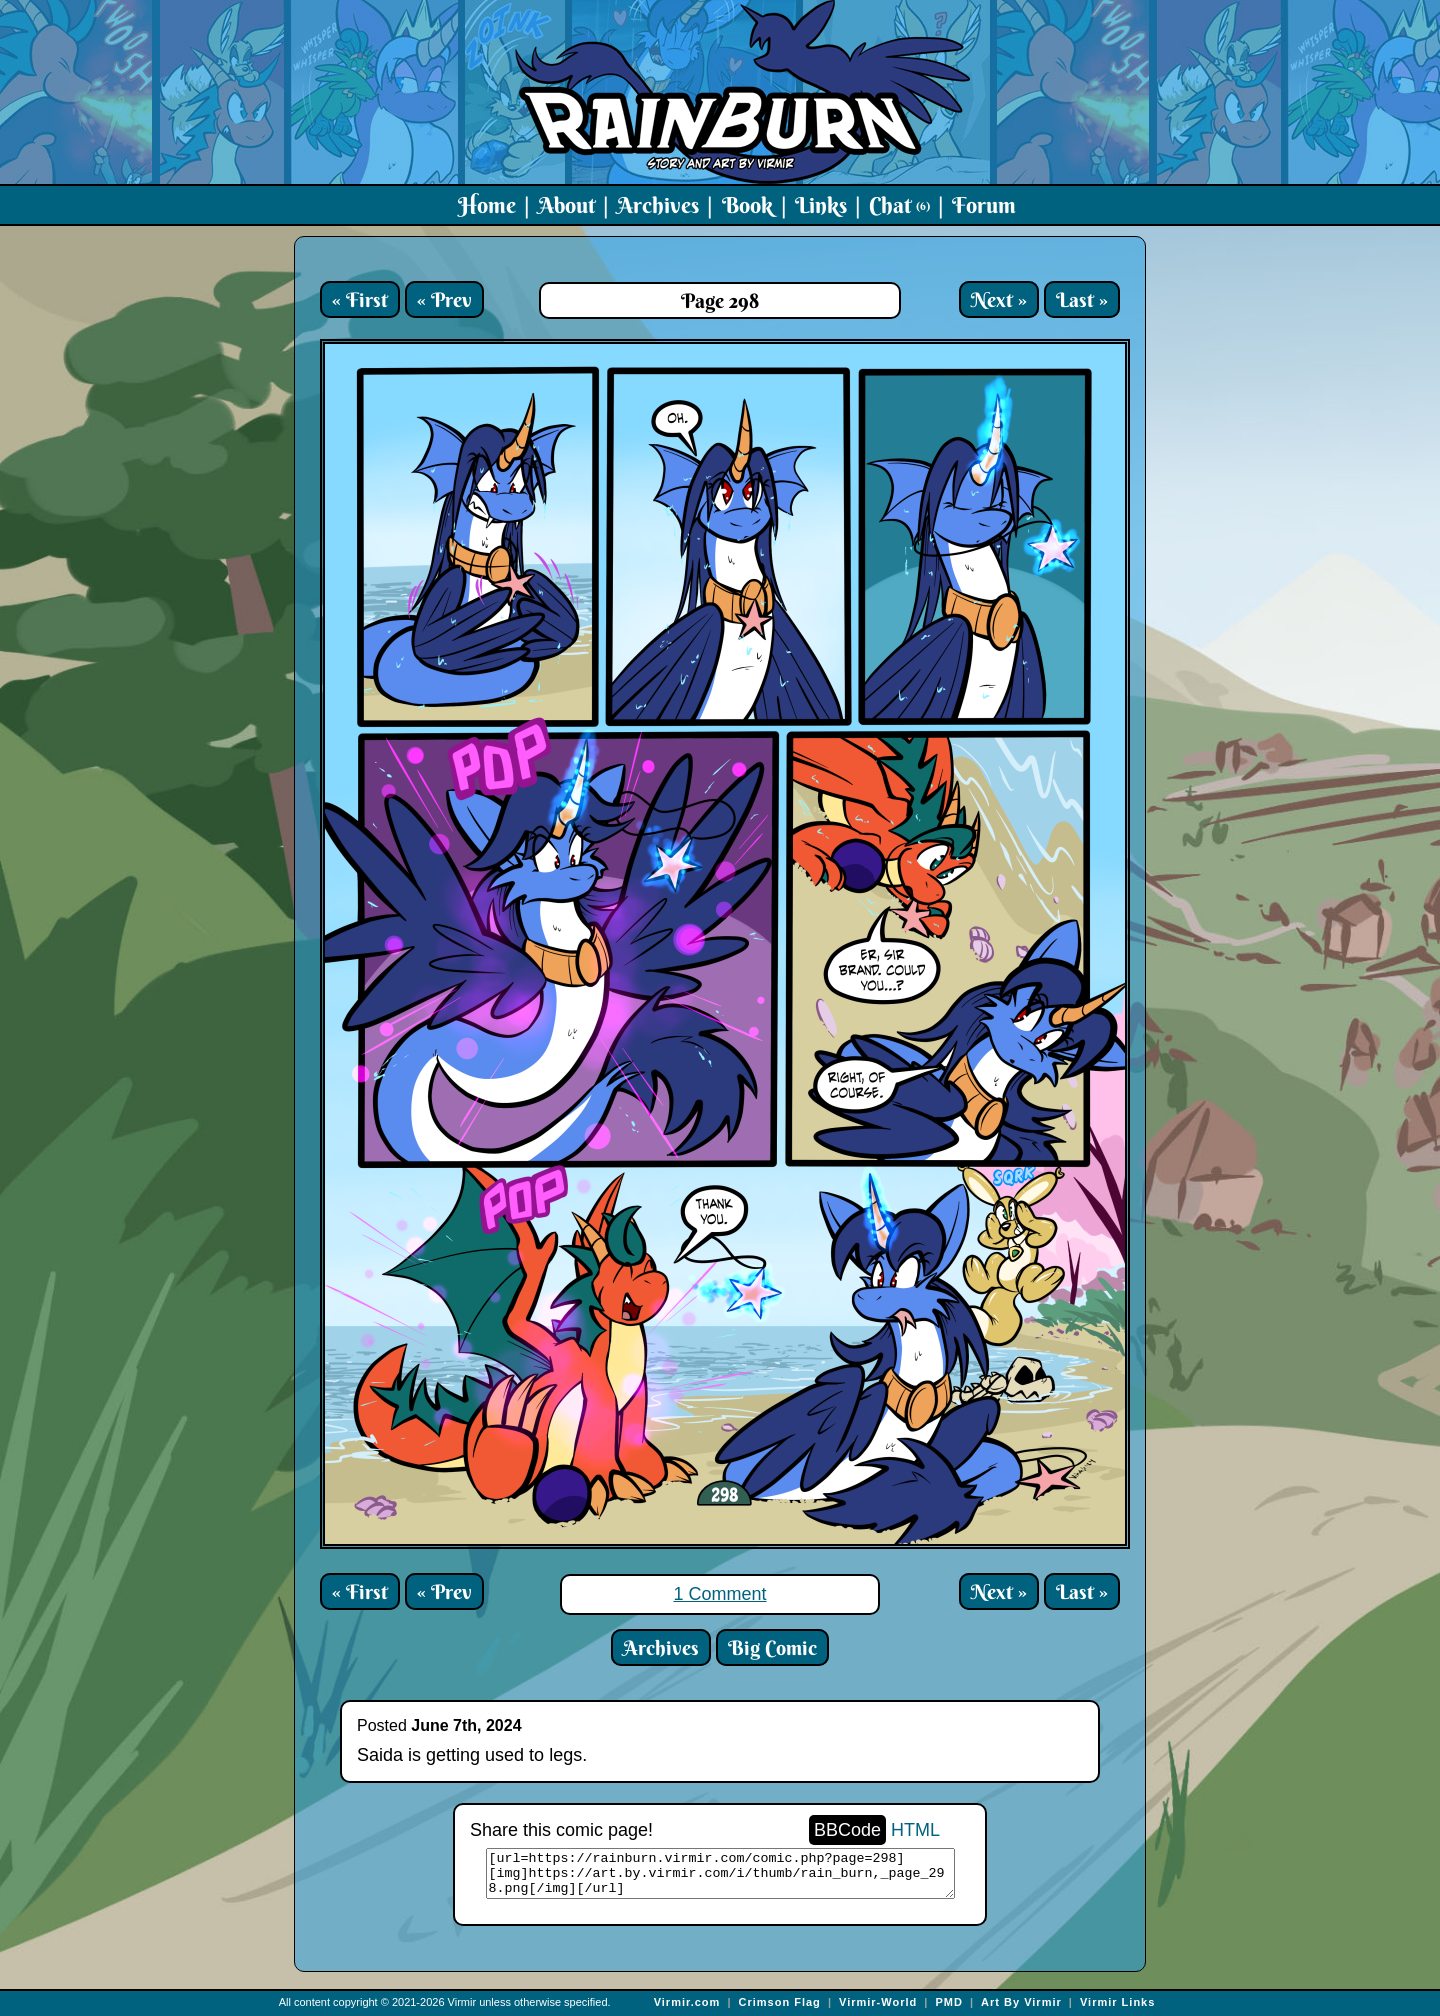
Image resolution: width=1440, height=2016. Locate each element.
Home (487, 205)
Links (821, 205)
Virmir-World (878, 2002)
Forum (984, 205)
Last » (1082, 299)
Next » (999, 299)
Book (747, 205)
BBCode (847, 1830)
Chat (899, 205)
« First (360, 299)
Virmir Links (1117, 2002)
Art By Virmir (1021, 2002)
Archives (658, 205)
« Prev (444, 299)
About (566, 205)
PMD (948, 2002)
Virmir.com (687, 2002)
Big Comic (772, 1647)
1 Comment (719, 1594)
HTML (915, 1830)
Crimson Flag (780, 2002)
